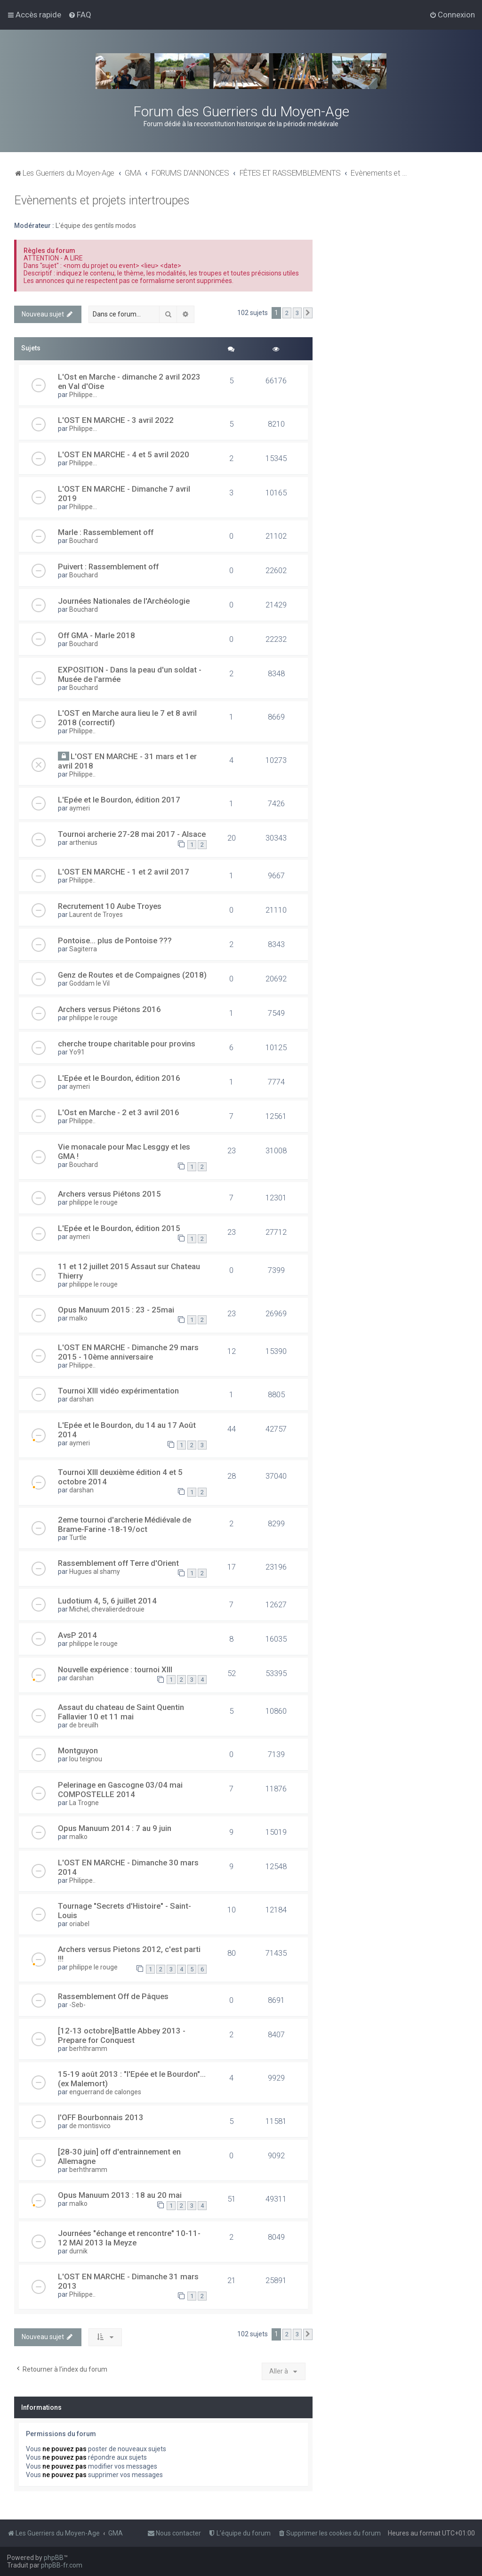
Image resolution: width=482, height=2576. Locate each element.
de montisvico (90, 2126)
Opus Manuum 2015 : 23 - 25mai (116, 1309)
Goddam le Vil (89, 983)
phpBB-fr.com (61, 2565)
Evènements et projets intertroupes (102, 200)
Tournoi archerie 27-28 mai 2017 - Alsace (132, 834)
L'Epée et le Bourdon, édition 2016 (119, 1078)
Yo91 (77, 1052)
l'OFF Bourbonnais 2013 (101, 2117)
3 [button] (297, 312)
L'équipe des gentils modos (96, 225)
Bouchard (83, 540)
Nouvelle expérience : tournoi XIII (115, 1669)
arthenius (83, 842)
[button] (308, 313)
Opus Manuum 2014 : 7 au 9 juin (114, 1828)
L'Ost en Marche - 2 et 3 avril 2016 (118, 1112)
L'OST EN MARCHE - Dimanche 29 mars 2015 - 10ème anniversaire (128, 1352)
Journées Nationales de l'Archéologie (124, 601)
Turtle (78, 1537)
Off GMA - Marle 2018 (96, 635)
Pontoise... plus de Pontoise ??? (115, 940)
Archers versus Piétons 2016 (109, 1009)
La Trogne (84, 1802)
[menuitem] (79, 14)
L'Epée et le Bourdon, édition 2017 (119, 799)
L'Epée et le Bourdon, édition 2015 (119, 1228)
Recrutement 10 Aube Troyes (109, 906)
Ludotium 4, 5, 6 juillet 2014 (107, 1600)
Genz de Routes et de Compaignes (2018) (132, 975)
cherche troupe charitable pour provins (126, 1043)
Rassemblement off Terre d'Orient (118, 1563)
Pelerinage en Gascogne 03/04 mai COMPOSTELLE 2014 (120, 1789)
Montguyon (78, 1750)
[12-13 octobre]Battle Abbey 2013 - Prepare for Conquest (121, 2035)
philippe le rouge (93, 1017)
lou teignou (85, 1759)
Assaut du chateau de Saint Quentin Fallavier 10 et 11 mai (121, 1711)
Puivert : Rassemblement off (108, 566)
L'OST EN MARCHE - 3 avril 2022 (116, 420)
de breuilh (83, 1725)
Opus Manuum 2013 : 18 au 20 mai (120, 2195)
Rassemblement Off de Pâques (113, 1996)
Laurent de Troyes (96, 914)
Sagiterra (83, 949)
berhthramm (88, 2048)
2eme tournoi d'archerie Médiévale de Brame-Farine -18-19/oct (124, 1524)
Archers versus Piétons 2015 (109, 1194)
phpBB (54, 2557)
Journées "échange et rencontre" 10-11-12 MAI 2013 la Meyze (129, 2237)
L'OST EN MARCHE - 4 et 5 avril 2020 (123, 454)
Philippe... (83, 394)
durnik (78, 2251)
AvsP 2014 (77, 1635)
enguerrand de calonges (105, 2092)
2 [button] (287, 312)
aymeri (79, 808)
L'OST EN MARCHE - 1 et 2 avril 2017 (123, 871)
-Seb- (77, 2005)
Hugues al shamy (94, 1571)
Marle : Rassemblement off (105, 532)
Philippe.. (82, 731)
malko (78, 1318)
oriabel (79, 1924)
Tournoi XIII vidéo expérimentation (118, 1390)
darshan (81, 1399)
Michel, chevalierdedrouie (107, 1609)
